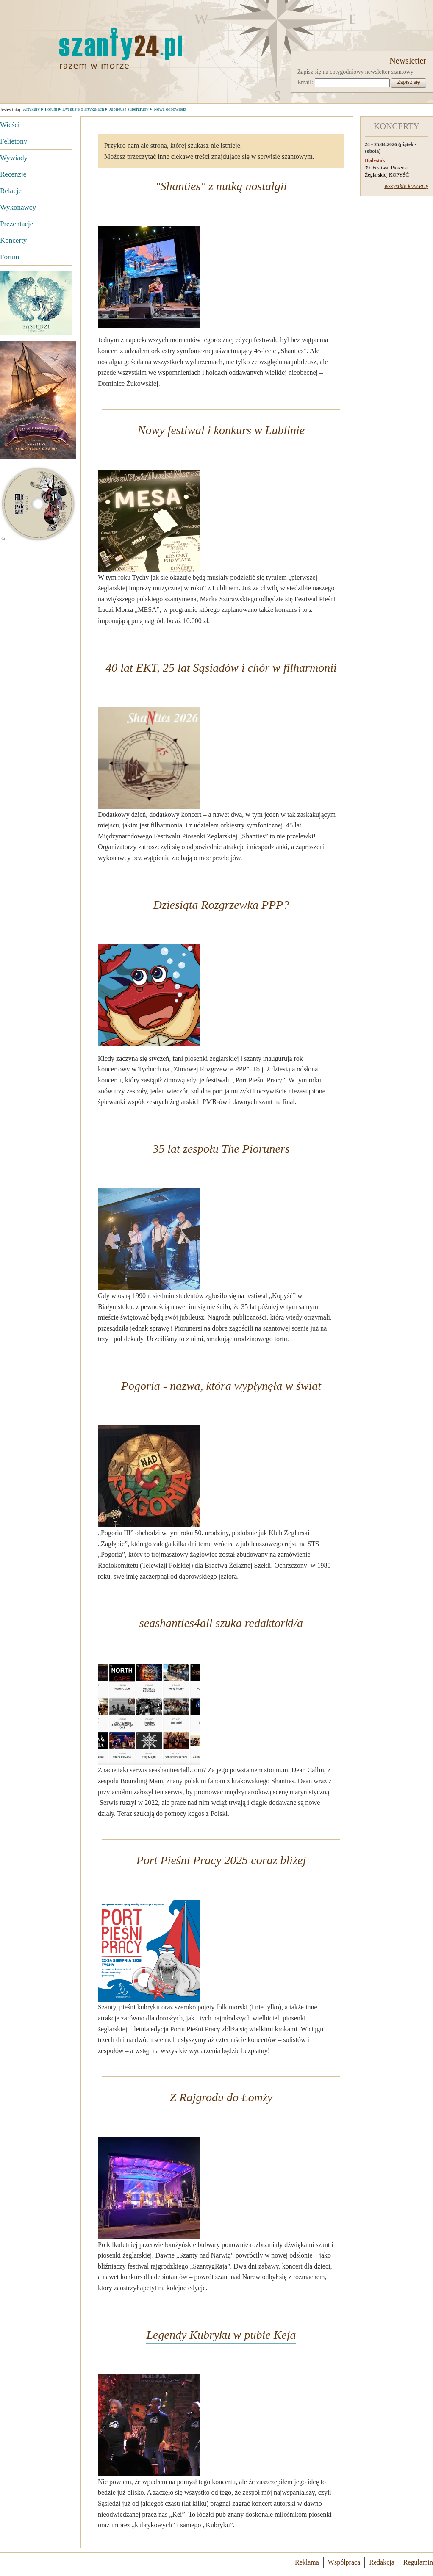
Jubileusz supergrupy (128, 108)
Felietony (13, 141)
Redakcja (381, 2562)
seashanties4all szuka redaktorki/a (221, 1623)
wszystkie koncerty (406, 186)
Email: (305, 82)
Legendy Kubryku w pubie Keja (221, 2334)
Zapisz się (408, 82)
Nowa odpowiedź (169, 108)
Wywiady (14, 158)
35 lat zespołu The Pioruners (221, 1148)
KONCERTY (396, 126)
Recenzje (13, 174)
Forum (9, 257)
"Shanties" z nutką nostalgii (221, 186)
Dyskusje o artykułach (83, 108)
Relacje (11, 191)
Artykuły (31, 108)
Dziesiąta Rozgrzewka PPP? (221, 904)
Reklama (307, 2562)
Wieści (10, 125)
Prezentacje (16, 224)
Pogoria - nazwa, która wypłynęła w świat (221, 1385)
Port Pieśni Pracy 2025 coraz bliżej (221, 1860)
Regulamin (418, 2562)
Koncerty (13, 240)
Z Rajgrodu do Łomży (221, 2097)
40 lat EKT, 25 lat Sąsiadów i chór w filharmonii (221, 667)
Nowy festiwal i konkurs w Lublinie (221, 430)
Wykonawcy (18, 207)
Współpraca (344, 2562)
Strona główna (78, 48)
